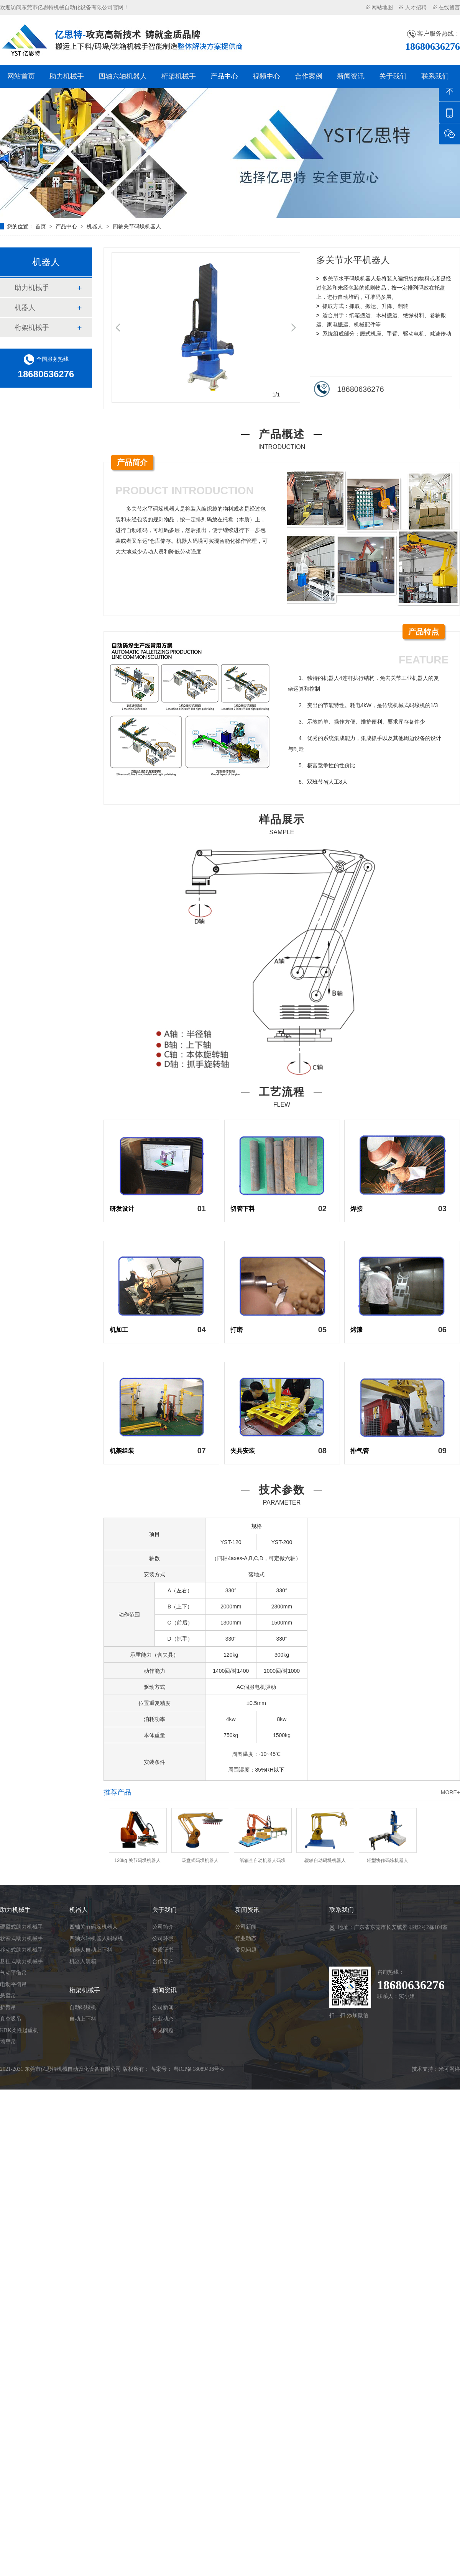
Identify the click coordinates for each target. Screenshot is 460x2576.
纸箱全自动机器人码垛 (263, 1860)
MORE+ (450, 1792)
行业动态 (163, 2019)
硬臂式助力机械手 (21, 1927)
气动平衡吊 (13, 1973)
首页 (41, 226)
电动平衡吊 (13, 1984)
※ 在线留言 (446, 7)
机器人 (95, 226)
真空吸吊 (10, 2019)
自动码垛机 (82, 2007)
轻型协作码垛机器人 (387, 1860)
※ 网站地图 (379, 7)
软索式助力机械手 (21, 1938)
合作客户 (163, 1961)
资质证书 (163, 1950)
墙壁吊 (8, 2042)
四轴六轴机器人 (123, 76)
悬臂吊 (8, 1996)
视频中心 (266, 76)
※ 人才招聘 (412, 7)
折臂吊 (8, 2007)
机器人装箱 (82, 1961)
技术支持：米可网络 (436, 2069)
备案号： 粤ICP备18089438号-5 (187, 2069)
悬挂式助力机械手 (21, 1961)
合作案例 (308, 76)
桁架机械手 (178, 76)
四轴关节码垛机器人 (137, 226)
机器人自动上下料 (90, 1950)
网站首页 (21, 76)
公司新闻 (163, 2007)
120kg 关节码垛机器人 (137, 1860)
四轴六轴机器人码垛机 (96, 1938)
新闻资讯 (351, 76)
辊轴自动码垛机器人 (325, 1860)
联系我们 (435, 76)
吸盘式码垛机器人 (200, 1860)
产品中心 (224, 76)
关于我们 (393, 76)
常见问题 (163, 2030)
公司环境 (163, 1938)
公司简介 (163, 1927)
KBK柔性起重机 (19, 2030)
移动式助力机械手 (21, 1950)
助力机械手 (66, 76)
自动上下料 (82, 2019)
